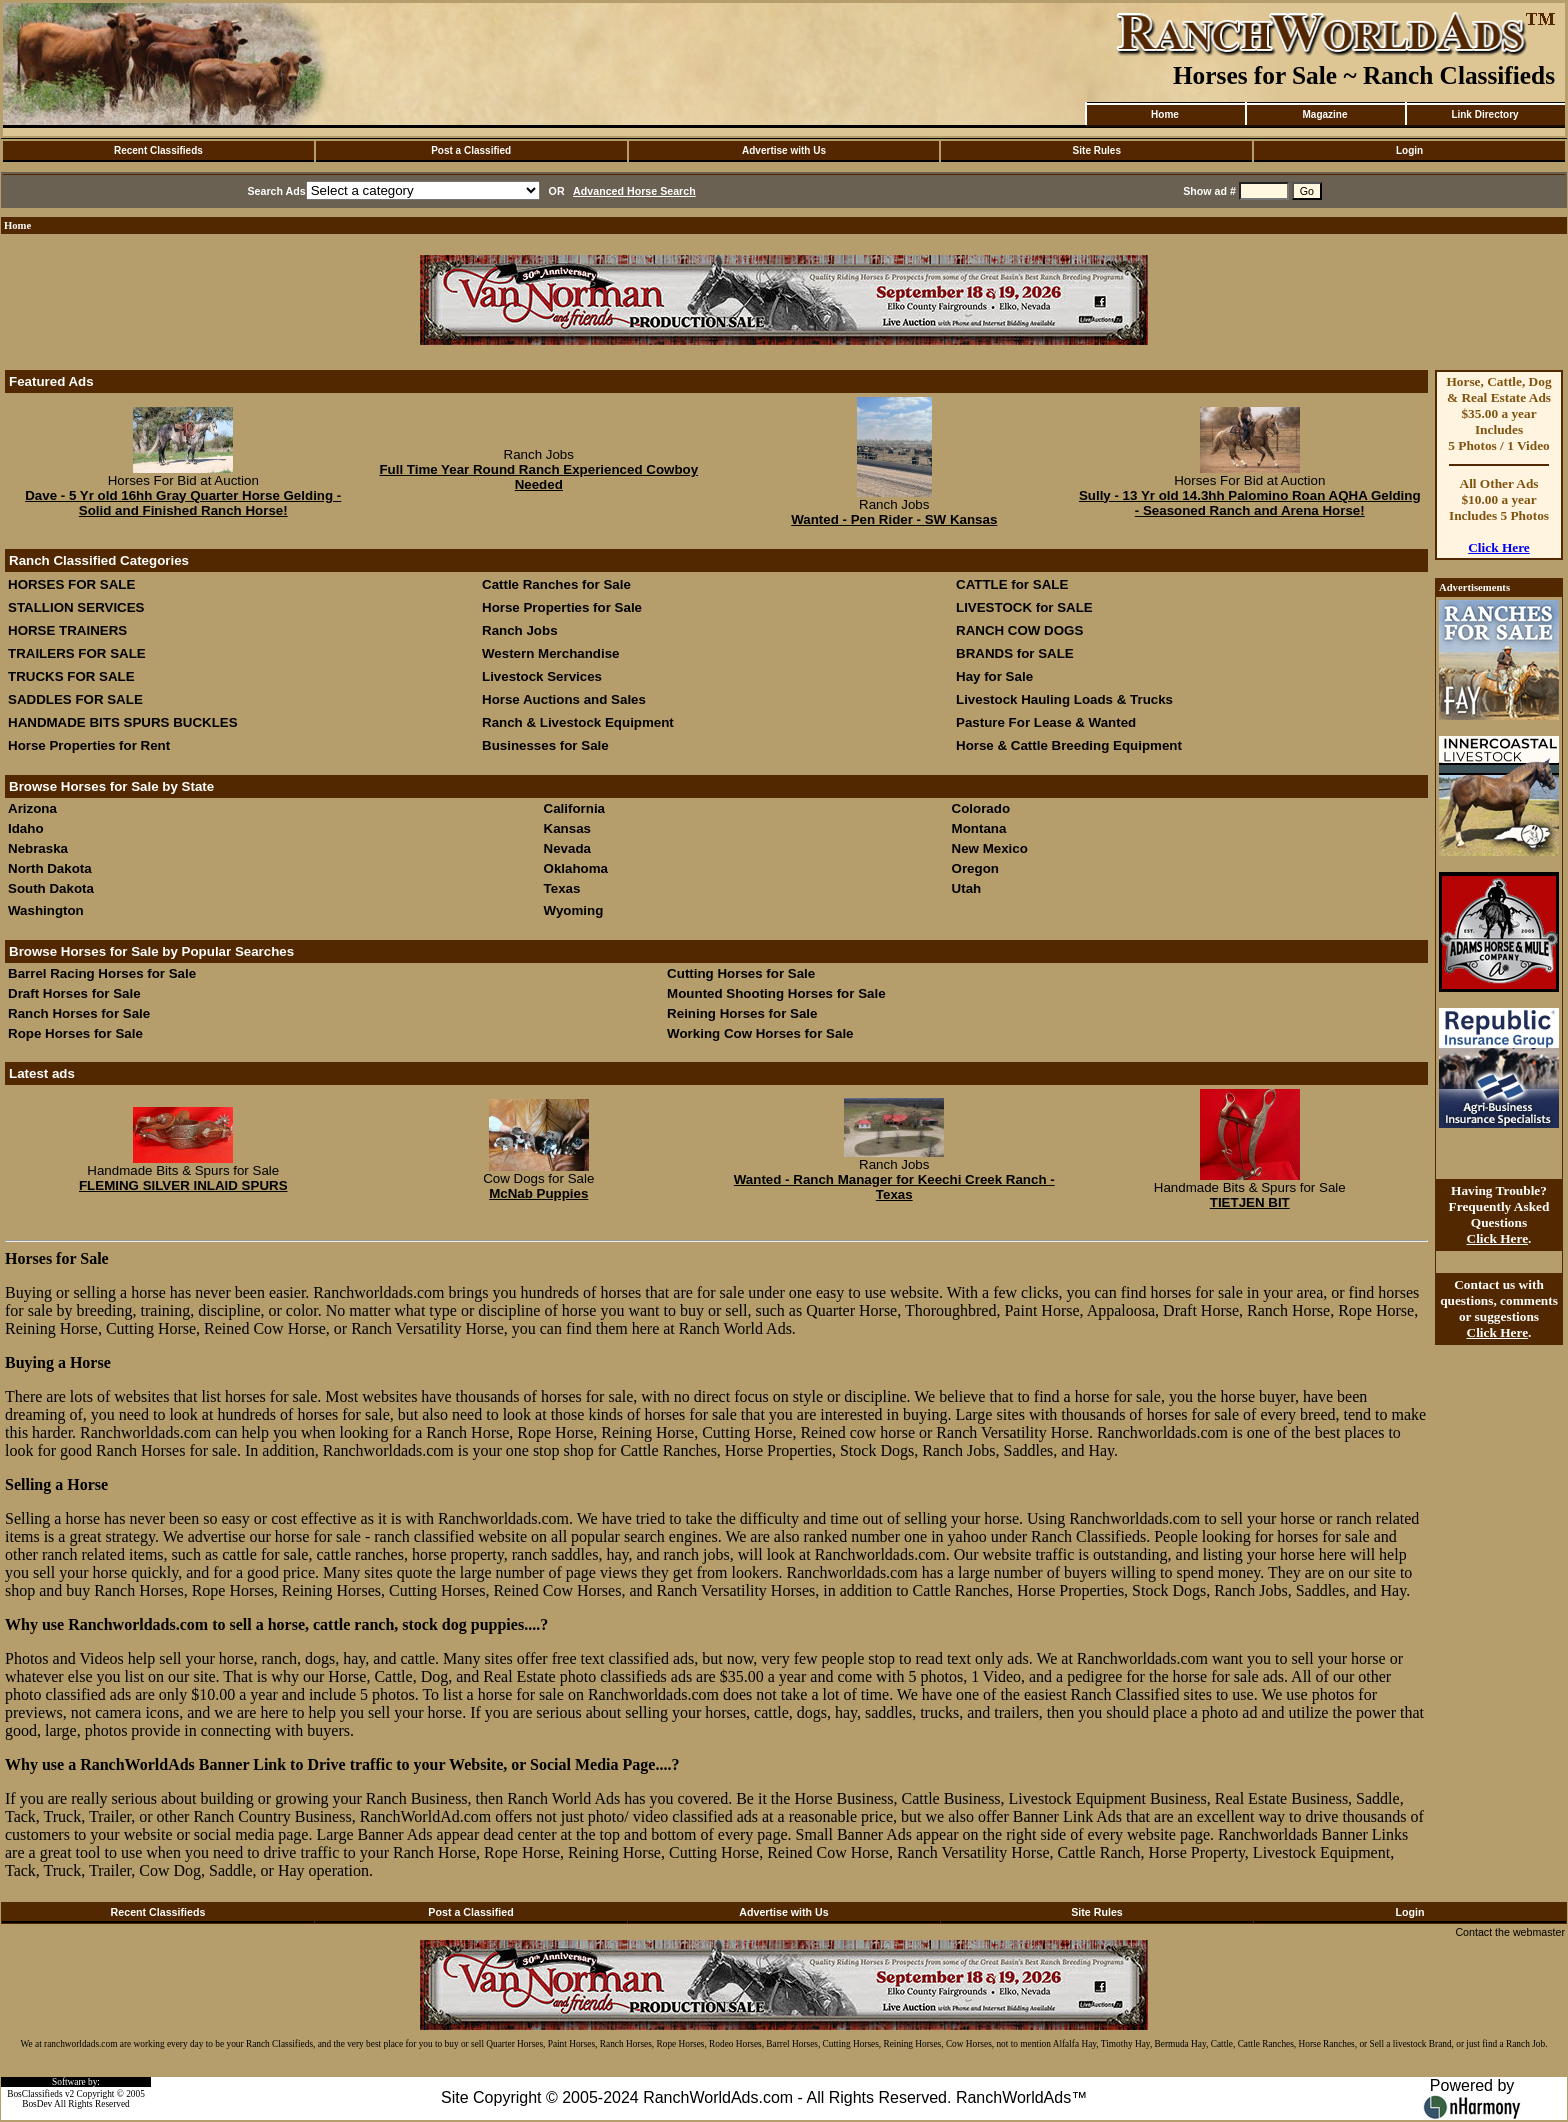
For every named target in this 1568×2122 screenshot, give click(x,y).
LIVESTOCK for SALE (1024, 607)
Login (1409, 150)
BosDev (37, 2104)
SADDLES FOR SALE (75, 699)
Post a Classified (471, 150)
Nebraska (38, 848)
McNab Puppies (538, 1193)
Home (1165, 114)
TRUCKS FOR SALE (71, 676)
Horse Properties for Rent (89, 745)
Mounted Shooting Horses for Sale (776, 993)
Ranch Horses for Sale (79, 1013)
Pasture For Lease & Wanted (1046, 722)
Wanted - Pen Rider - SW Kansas (894, 519)
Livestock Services (542, 676)
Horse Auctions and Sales (564, 699)
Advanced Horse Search (634, 191)
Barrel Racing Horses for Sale (102, 973)
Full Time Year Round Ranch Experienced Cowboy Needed (538, 477)
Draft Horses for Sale (74, 993)
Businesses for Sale (545, 745)
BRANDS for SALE (1015, 653)
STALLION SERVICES (76, 607)
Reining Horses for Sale (742, 1013)
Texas (562, 888)
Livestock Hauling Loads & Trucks (1064, 699)
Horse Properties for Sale (562, 607)
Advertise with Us (784, 150)
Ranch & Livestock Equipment (578, 722)
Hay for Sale (996, 676)
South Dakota (51, 888)
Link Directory (1484, 114)
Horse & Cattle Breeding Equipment (1069, 745)
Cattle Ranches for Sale (556, 584)
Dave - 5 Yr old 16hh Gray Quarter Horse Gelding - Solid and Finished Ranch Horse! (183, 503)
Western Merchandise (551, 653)
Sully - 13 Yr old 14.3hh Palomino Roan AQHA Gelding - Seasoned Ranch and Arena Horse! (1250, 503)
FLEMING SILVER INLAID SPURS (183, 1185)
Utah (967, 888)
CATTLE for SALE (1012, 584)
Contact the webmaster (1510, 1932)
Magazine (1324, 114)
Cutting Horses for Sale (741, 973)
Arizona (32, 808)
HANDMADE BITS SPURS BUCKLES (123, 722)
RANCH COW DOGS (1019, 630)
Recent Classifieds (158, 150)
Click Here (1499, 547)
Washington (46, 910)
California (574, 808)
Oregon (975, 868)
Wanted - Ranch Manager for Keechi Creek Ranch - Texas (894, 1187)
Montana (979, 828)
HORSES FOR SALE (71, 584)
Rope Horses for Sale (75, 1033)
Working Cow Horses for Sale (760, 1033)
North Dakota (50, 868)
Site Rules (1097, 150)
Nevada (567, 848)
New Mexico (990, 848)
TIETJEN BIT (1250, 1202)
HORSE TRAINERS (67, 630)
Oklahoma (576, 868)
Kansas (567, 828)
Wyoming (574, 910)
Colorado (981, 808)
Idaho (26, 828)
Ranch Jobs (520, 630)
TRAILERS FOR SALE (77, 653)
